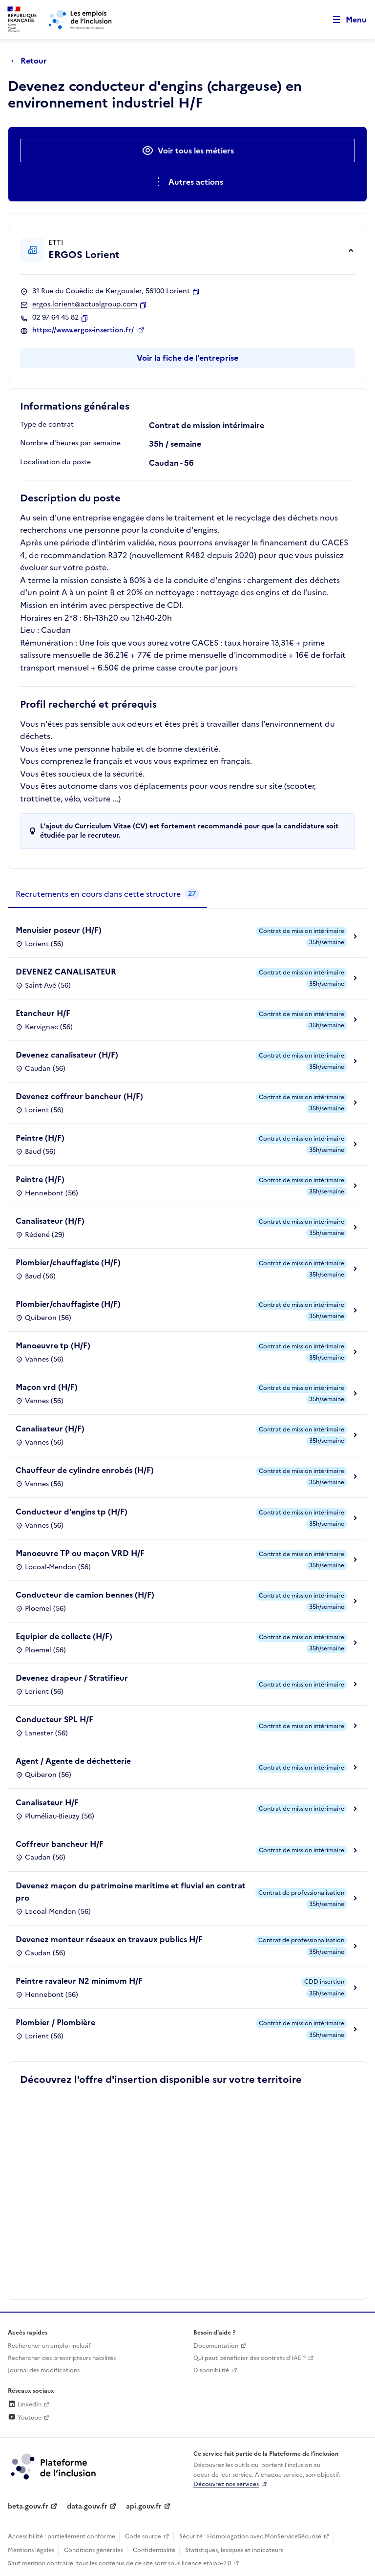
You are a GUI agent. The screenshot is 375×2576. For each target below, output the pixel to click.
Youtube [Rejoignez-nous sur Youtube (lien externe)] (25, 2417)
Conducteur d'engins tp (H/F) (71, 1511)
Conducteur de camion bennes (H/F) (85, 1595)
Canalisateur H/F (47, 1802)
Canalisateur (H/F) (50, 1221)
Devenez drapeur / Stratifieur (72, 1678)
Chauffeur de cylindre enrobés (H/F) (85, 1470)
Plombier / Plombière (55, 2022)
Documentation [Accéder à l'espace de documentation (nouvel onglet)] (215, 2345)
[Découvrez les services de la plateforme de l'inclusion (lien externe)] (54, 2466)
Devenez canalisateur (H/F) (67, 1055)
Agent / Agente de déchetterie (73, 1761)
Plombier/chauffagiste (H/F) (68, 1262)
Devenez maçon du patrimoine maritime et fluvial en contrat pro (131, 1892)
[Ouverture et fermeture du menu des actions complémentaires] (187, 182)
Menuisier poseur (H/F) (59, 930)
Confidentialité (154, 2550)
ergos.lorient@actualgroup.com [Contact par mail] (84, 304)
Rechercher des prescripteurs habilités (62, 2358)
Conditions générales (93, 2550)
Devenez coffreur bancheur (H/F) (79, 1096)
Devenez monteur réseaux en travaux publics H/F (109, 1939)
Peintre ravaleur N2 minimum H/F (79, 1981)
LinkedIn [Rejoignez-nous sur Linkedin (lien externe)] (25, 2404)
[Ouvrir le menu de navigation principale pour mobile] (345, 19)
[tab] (107, 894)
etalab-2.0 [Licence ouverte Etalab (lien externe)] (217, 2563)
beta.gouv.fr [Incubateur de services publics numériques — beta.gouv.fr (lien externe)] (28, 2506)
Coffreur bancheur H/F (60, 1844)
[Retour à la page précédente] (31, 60)
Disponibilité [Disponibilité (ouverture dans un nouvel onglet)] (211, 2370)
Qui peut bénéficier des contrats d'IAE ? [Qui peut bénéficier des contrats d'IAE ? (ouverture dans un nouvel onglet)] (249, 2358)
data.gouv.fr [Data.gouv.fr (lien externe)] (87, 2506)
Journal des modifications (44, 2370)
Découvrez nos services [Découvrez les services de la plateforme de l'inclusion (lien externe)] (226, 2484)
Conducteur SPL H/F (54, 1719)
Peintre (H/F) (40, 1138)
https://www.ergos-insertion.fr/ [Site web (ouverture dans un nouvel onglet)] (84, 330)
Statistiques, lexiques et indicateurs (234, 2550)
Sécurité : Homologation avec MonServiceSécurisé (250, 2536)
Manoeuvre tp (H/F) (53, 1345)
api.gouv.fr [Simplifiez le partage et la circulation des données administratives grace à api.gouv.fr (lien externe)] (144, 2506)
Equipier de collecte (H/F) (64, 1636)
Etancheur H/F (43, 1013)
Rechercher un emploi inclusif (49, 2345)
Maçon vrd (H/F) (47, 1387)
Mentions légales (31, 2550)
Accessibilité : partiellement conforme (61, 2536)
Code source (143, 2536)
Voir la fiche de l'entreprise (187, 358)
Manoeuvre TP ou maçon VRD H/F (80, 1553)
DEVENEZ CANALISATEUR (66, 971)
